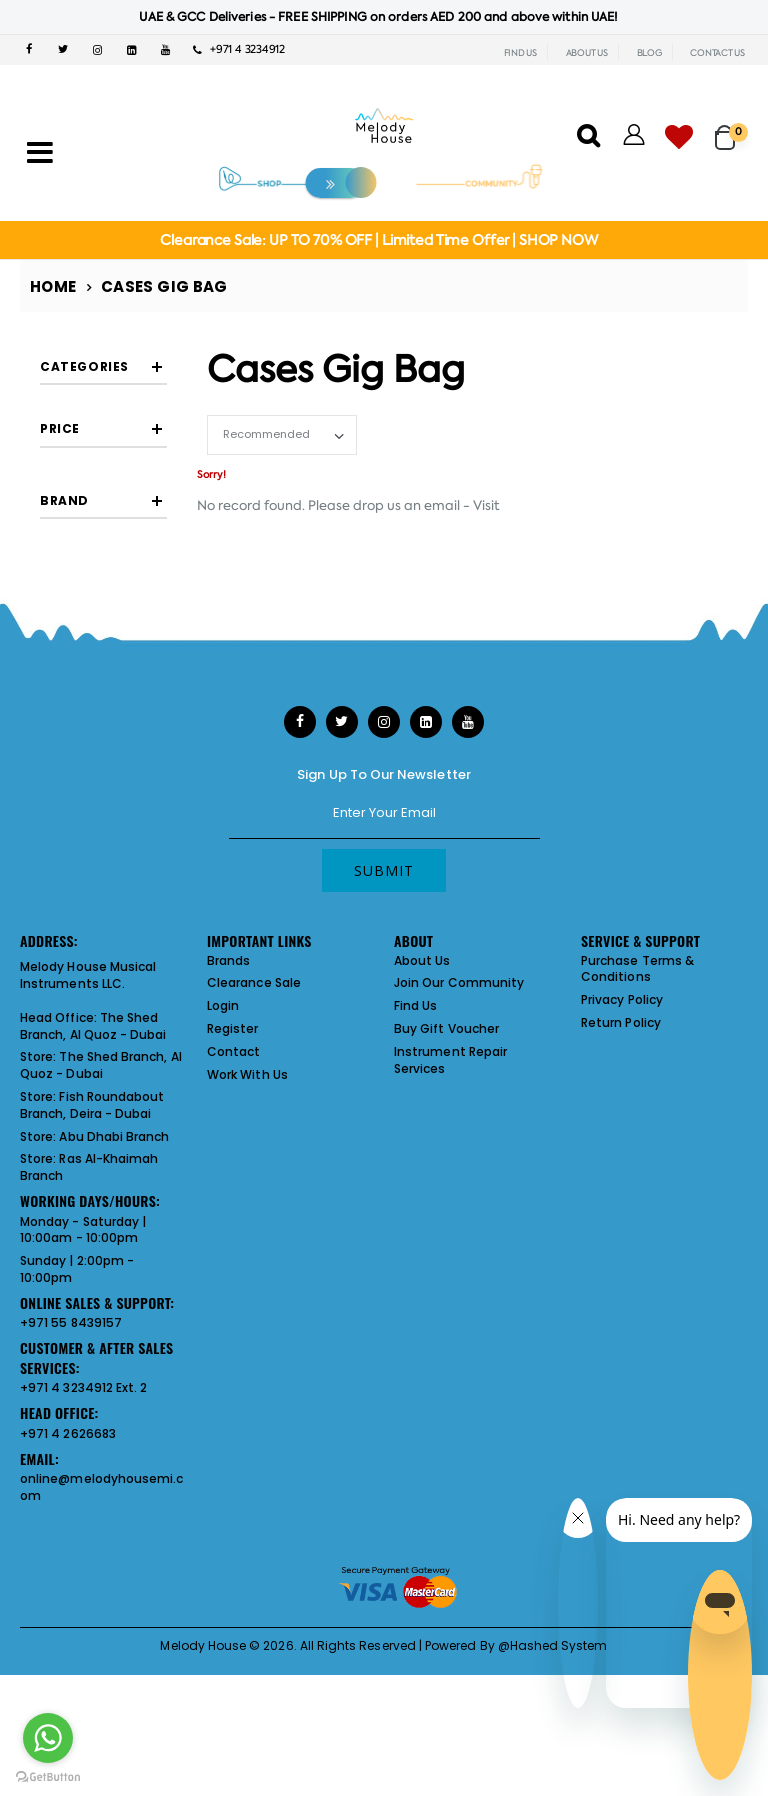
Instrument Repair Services (450, 1237)
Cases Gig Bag (164, 286)
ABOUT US (587, 53)
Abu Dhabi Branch (114, 1312)
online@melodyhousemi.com (101, 1664)
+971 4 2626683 (68, 1610)
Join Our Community (459, 1159)
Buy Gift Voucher (446, 1205)
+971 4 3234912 (239, 49)
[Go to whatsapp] (48, 1738)
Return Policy (621, 1199)
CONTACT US (717, 53)
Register (233, 1205)
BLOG (649, 53)
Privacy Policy (622, 1176)
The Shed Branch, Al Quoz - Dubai (93, 1203)
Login (223, 1182)
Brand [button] (64, 630)
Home (53, 286)
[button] (731, 128)
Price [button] (60, 455)
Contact (233, 1228)
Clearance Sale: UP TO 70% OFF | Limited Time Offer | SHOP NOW (378, 240)
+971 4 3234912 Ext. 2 (83, 1564)
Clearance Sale (254, 1159)
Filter (77, 563)
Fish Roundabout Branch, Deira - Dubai (92, 1282)
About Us (422, 1136)
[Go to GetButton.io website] (48, 1776)
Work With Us (247, 1250)
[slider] (55, 513)
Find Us (415, 1182)
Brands (228, 1136)
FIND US (520, 53)
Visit (486, 505)
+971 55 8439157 (71, 1499)
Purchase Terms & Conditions (637, 1145)
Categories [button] (84, 366)
